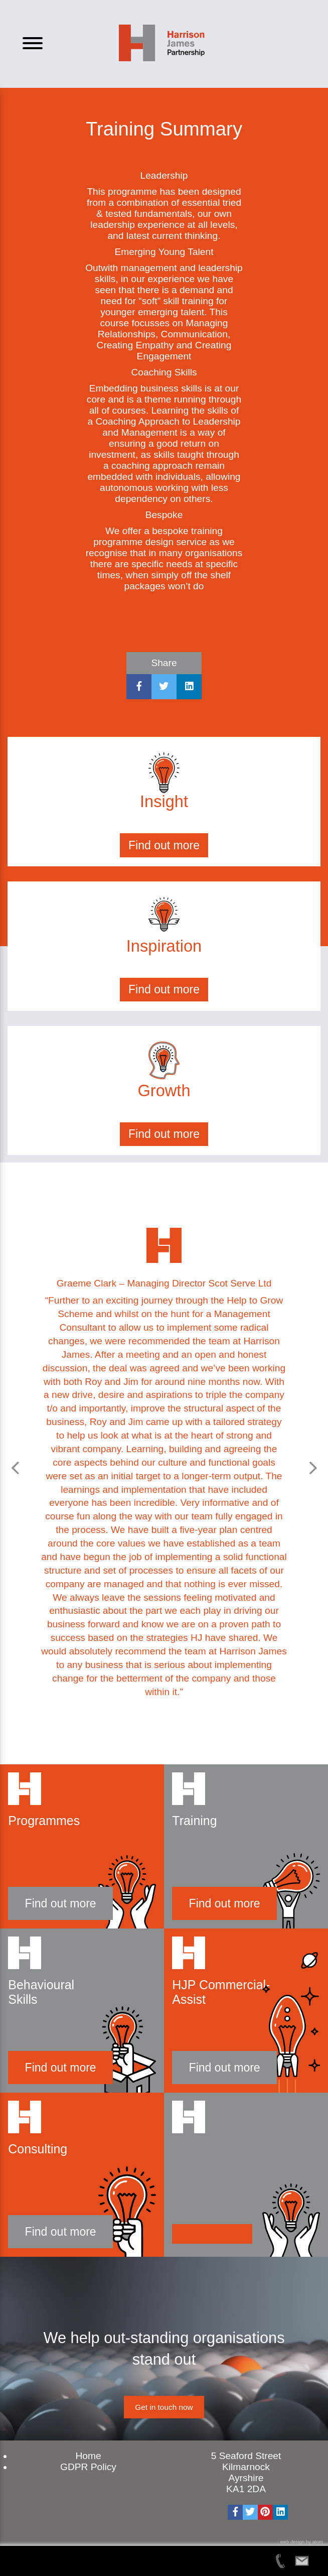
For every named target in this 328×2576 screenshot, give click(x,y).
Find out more (164, 845)
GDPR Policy (88, 2467)
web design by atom (301, 2541)
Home (88, 2456)
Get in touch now (164, 2407)
